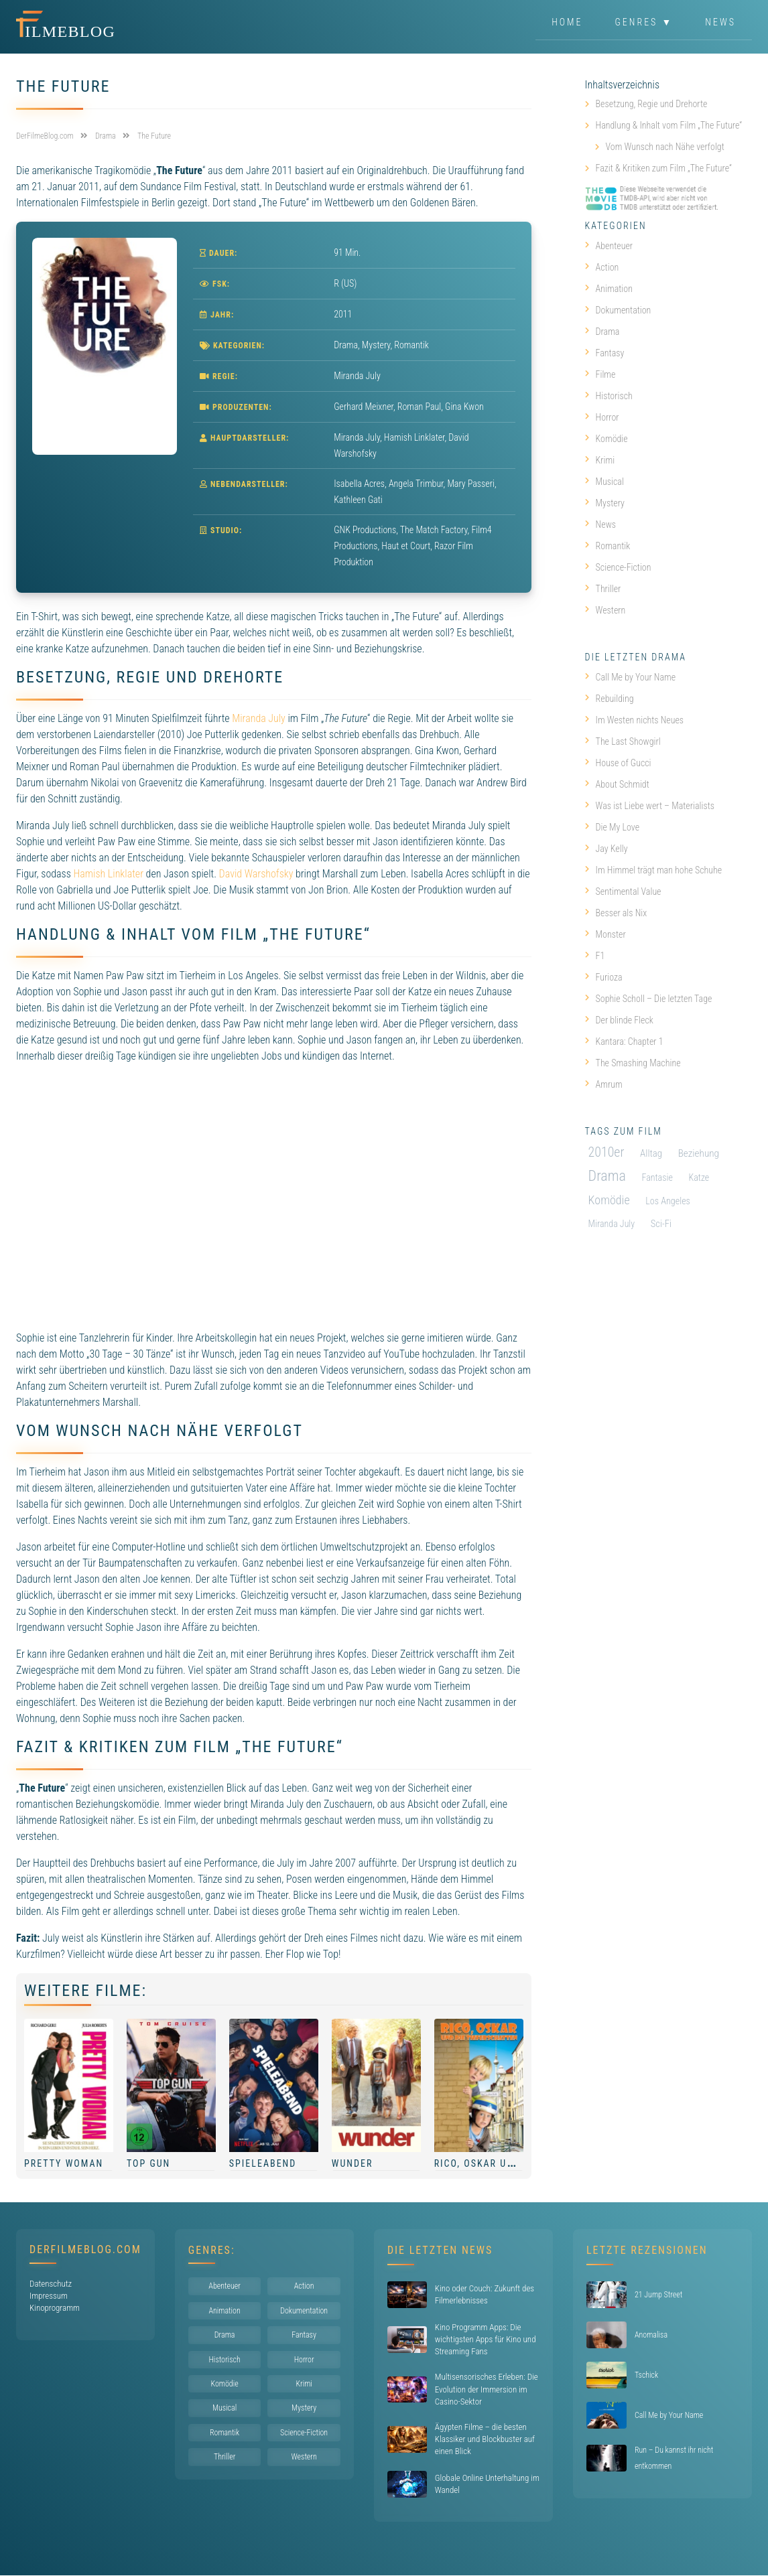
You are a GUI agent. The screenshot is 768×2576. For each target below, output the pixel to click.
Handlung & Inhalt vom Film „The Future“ (669, 125)
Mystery (376, 345)
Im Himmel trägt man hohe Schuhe (653, 870)
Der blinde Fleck (619, 1020)
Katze (699, 1177)
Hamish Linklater (108, 873)
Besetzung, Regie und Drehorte (652, 103)
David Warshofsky (256, 873)
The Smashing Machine (633, 1063)
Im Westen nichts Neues (634, 720)
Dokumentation (618, 310)
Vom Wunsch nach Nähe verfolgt (665, 146)
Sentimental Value (623, 891)
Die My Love (612, 827)
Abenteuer (609, 245)
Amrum (604, 1084)
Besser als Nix (616, 913)
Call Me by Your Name (630, 677)
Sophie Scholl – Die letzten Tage (648, 998)
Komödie (606, 438)
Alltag (651, 1153)
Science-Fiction (618, 567)
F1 (595, 955)
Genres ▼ (644, 22)
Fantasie (657, 1177)
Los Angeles (667, 1201)
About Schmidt (617, 784)
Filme (600, 374)
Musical (604, 481)
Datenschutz (50, 2284)
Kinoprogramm (54, 2308)
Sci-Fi (661, 1224)
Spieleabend (262, 2163)
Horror (602, 417)
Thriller (603, 588)
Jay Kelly (606, 848)
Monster (605, 934)
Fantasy (605, 353)
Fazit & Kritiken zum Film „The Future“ (664, 168)
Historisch (609, 395)
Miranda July (258, 718)
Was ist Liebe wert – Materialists (649, 805)
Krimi (600, 460)
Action (602, 267)
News (720, 22)
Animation (609, 288)
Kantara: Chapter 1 (624, 1041)
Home (567, 22)
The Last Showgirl (623, 741)
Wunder (352, 2163)
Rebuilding (609, 698)
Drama (346, 345)
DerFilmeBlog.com (85, 2249)
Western (605, 610)
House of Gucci (618, 763)
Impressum (48, 2296)
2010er (606, 1152)
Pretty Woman (63, 2163)
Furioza (604, 977)
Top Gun (148, 2163)
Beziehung (698, 1153)
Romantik (411, 345)
